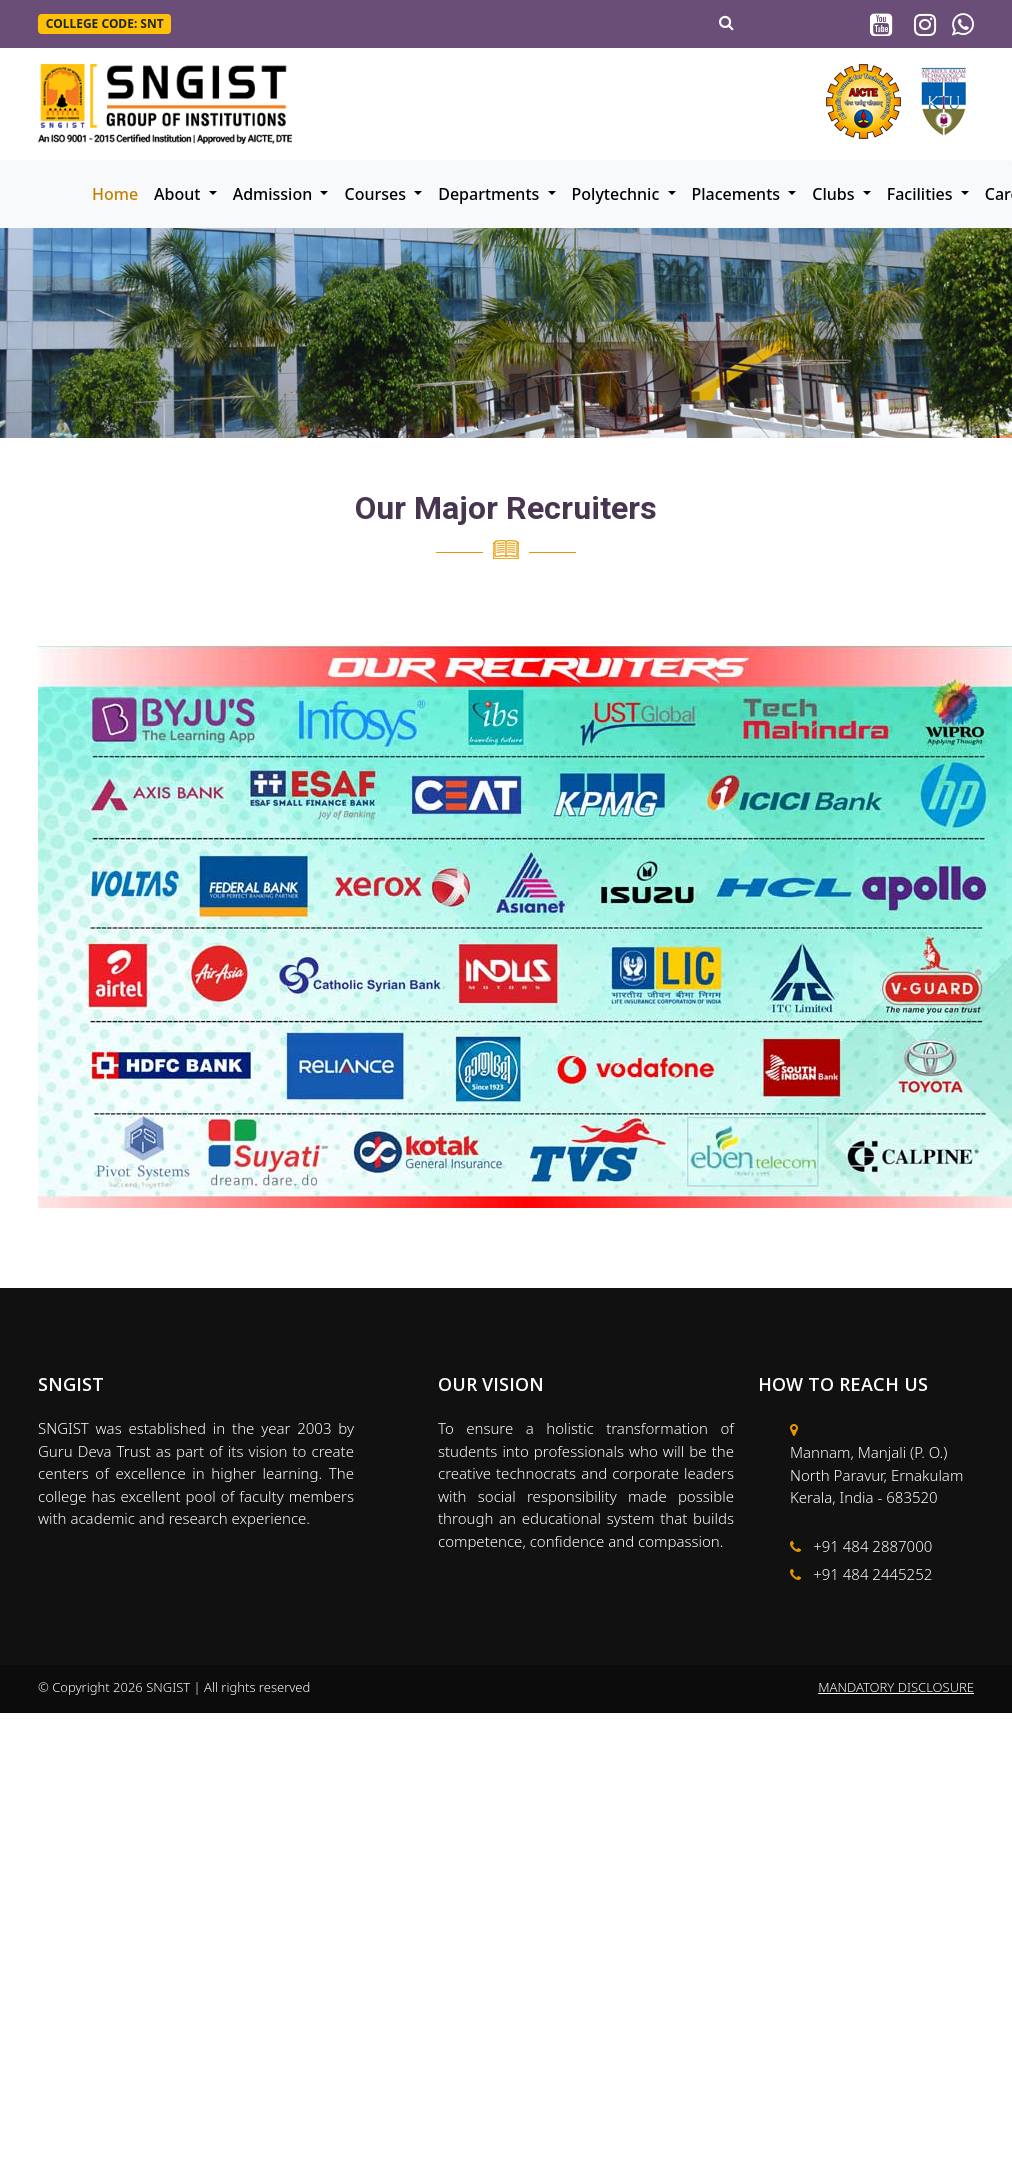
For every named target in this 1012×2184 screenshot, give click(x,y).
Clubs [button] (835, 194)
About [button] (179, 194)
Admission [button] (275, 194)
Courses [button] (377, 194)
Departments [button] (490, 194)
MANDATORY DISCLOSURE (896, 1687)
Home (115, 194)
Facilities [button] (922, 194)
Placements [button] (738, 194)
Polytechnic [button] (618, 194)
